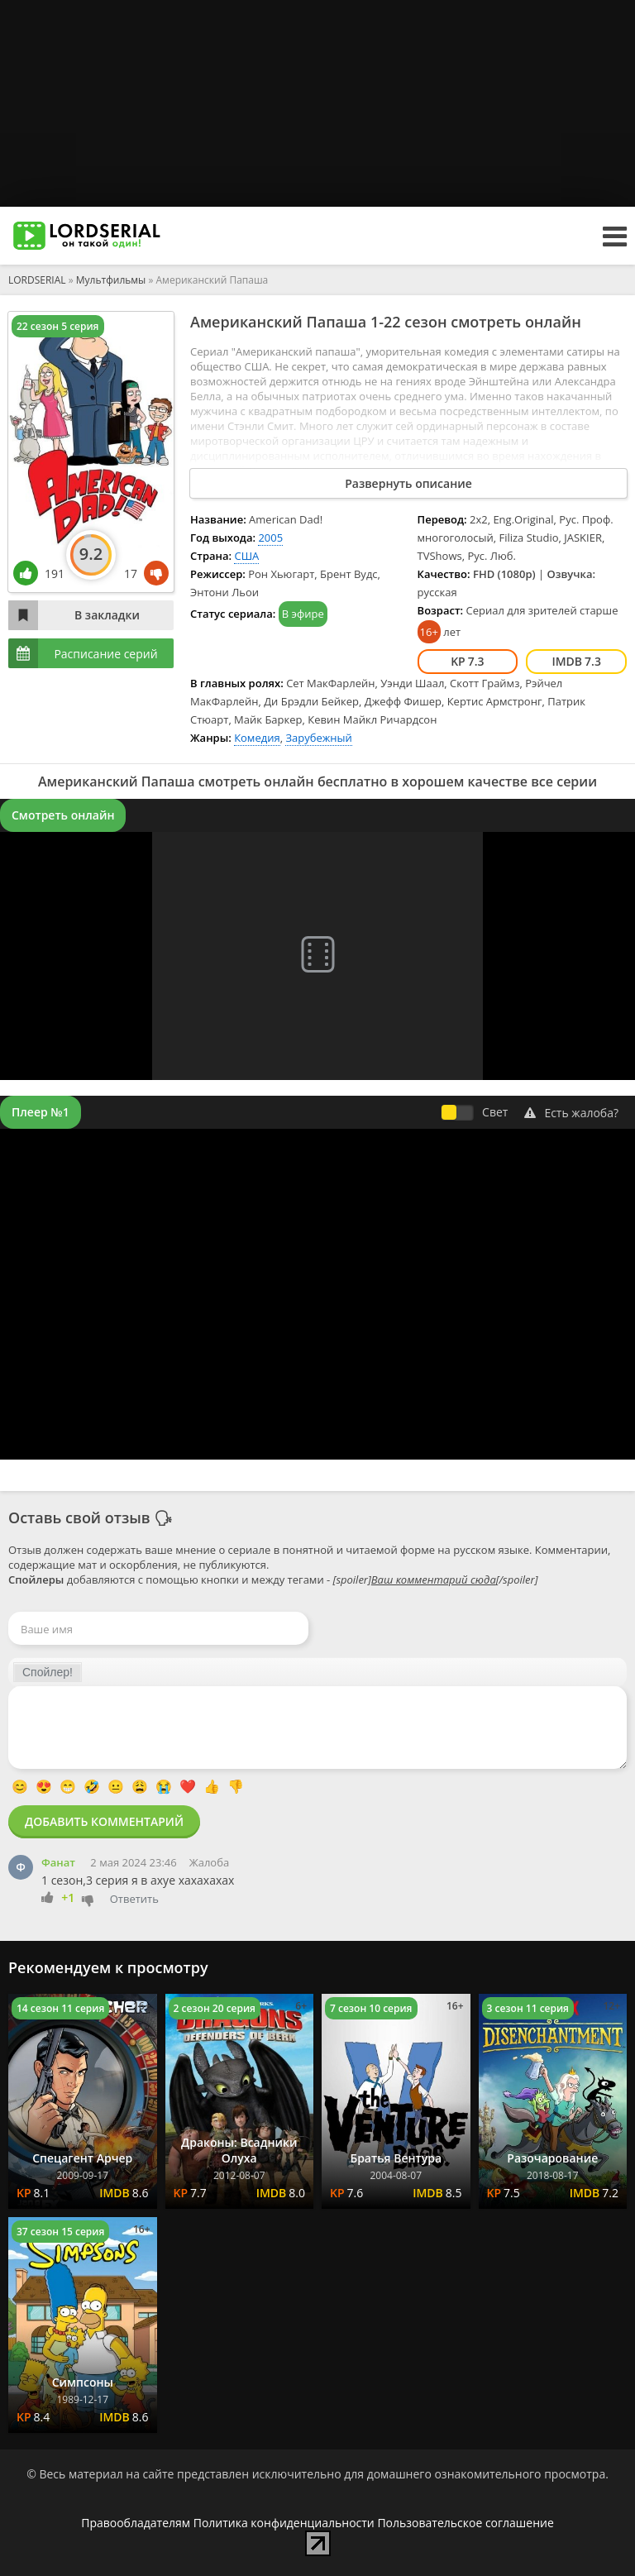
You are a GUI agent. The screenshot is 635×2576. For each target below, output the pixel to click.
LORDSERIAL (37, 280)
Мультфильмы (111, 280)
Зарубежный (318, 737)
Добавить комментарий (104, 1821)
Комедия (257, 737)
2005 (270, 537)
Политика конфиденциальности (284, 2523)
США (246, 555)
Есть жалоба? (571, 1113)
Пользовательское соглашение (465, 2523)
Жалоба (209, 1862)
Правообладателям (135, 2523)
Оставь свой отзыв (79, 1517)
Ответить (134, 1898)
